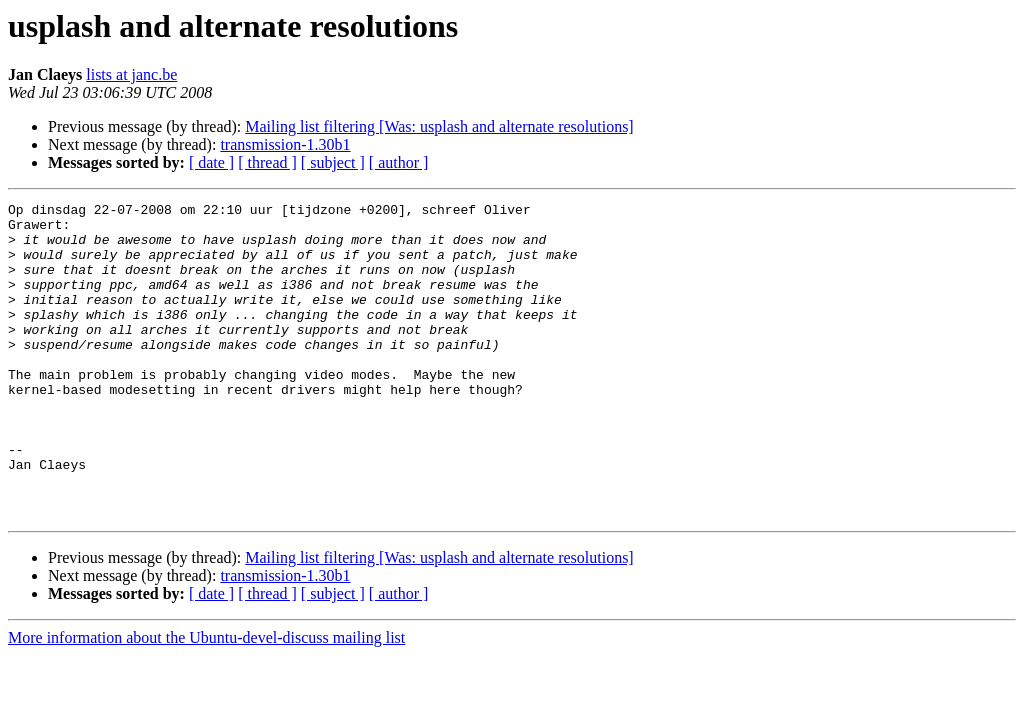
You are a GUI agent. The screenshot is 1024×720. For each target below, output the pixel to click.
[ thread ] (267, 162)
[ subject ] (333, 162)
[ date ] (211, 162)
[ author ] (399, 162)
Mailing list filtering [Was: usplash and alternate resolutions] (439, 126)
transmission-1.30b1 (285, 144)
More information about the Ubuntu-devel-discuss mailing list (206, 700)
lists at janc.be (131, 74)
